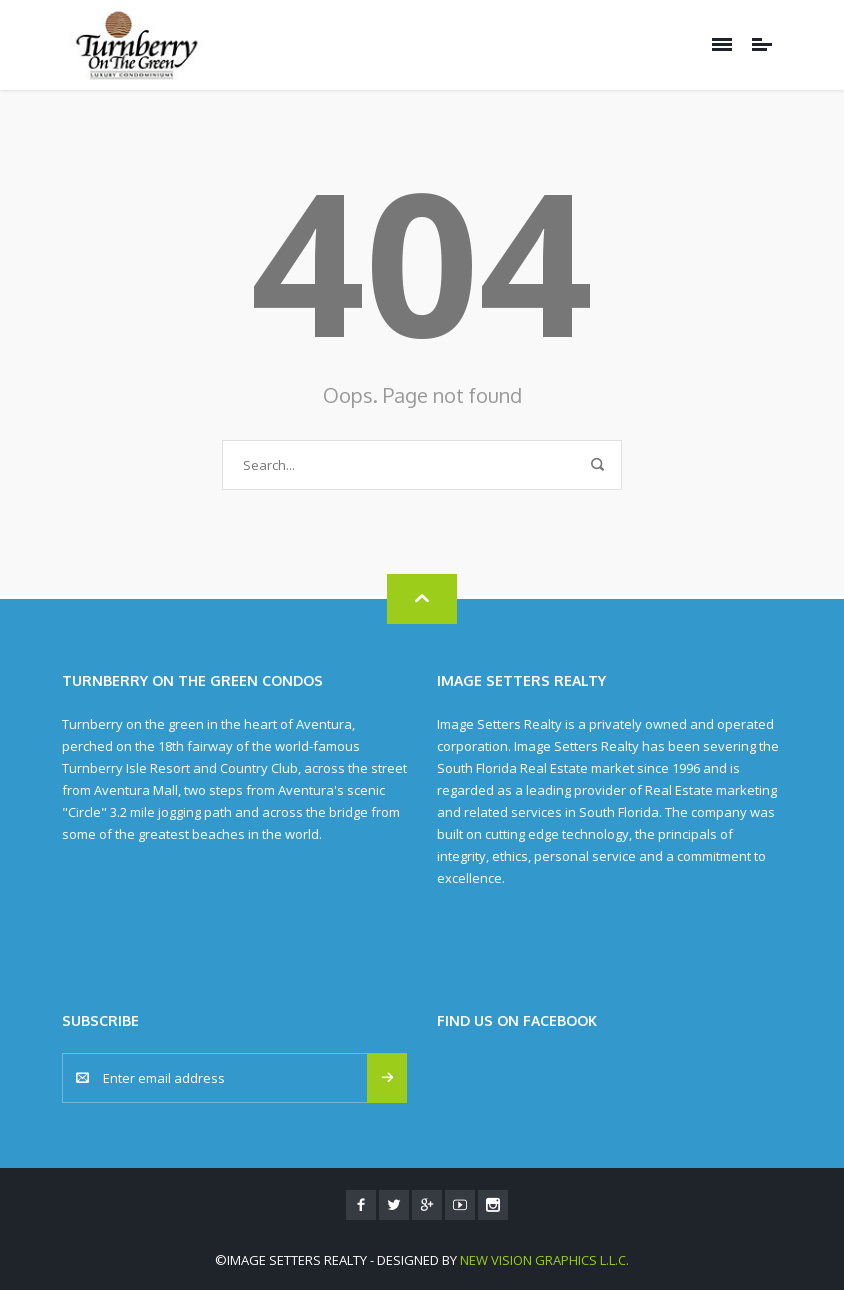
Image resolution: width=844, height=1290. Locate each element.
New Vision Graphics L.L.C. (544, 1260)
